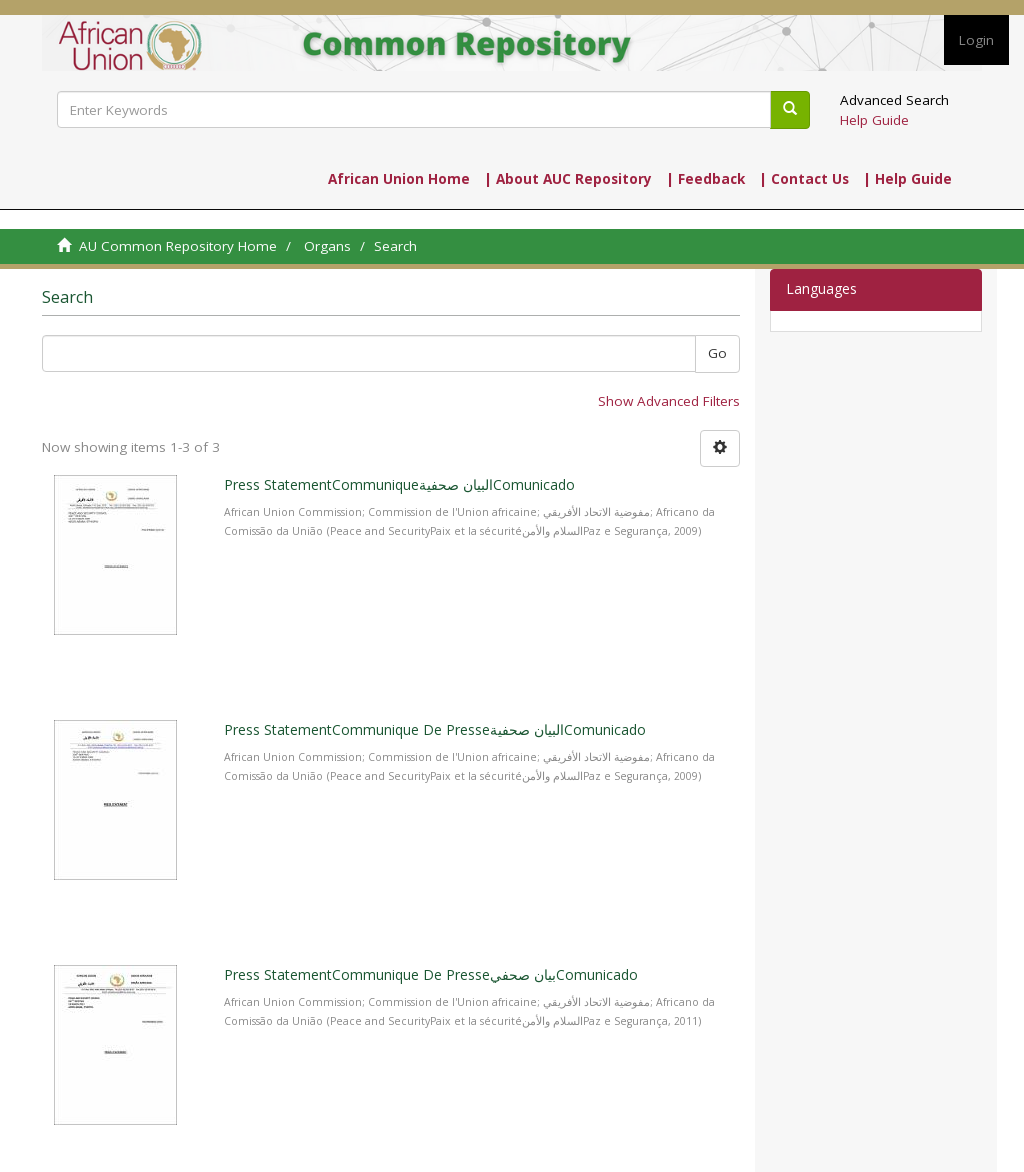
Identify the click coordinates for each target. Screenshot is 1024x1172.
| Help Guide (907, 179)
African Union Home (399, 179)
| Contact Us (804, 179)
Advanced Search (894, 100)
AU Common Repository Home (178, 246)
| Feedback (705, 179)
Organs (327, 246)
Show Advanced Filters (669, 401)
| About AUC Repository (568, 179)
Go (717, 353)
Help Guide (874, 120)
